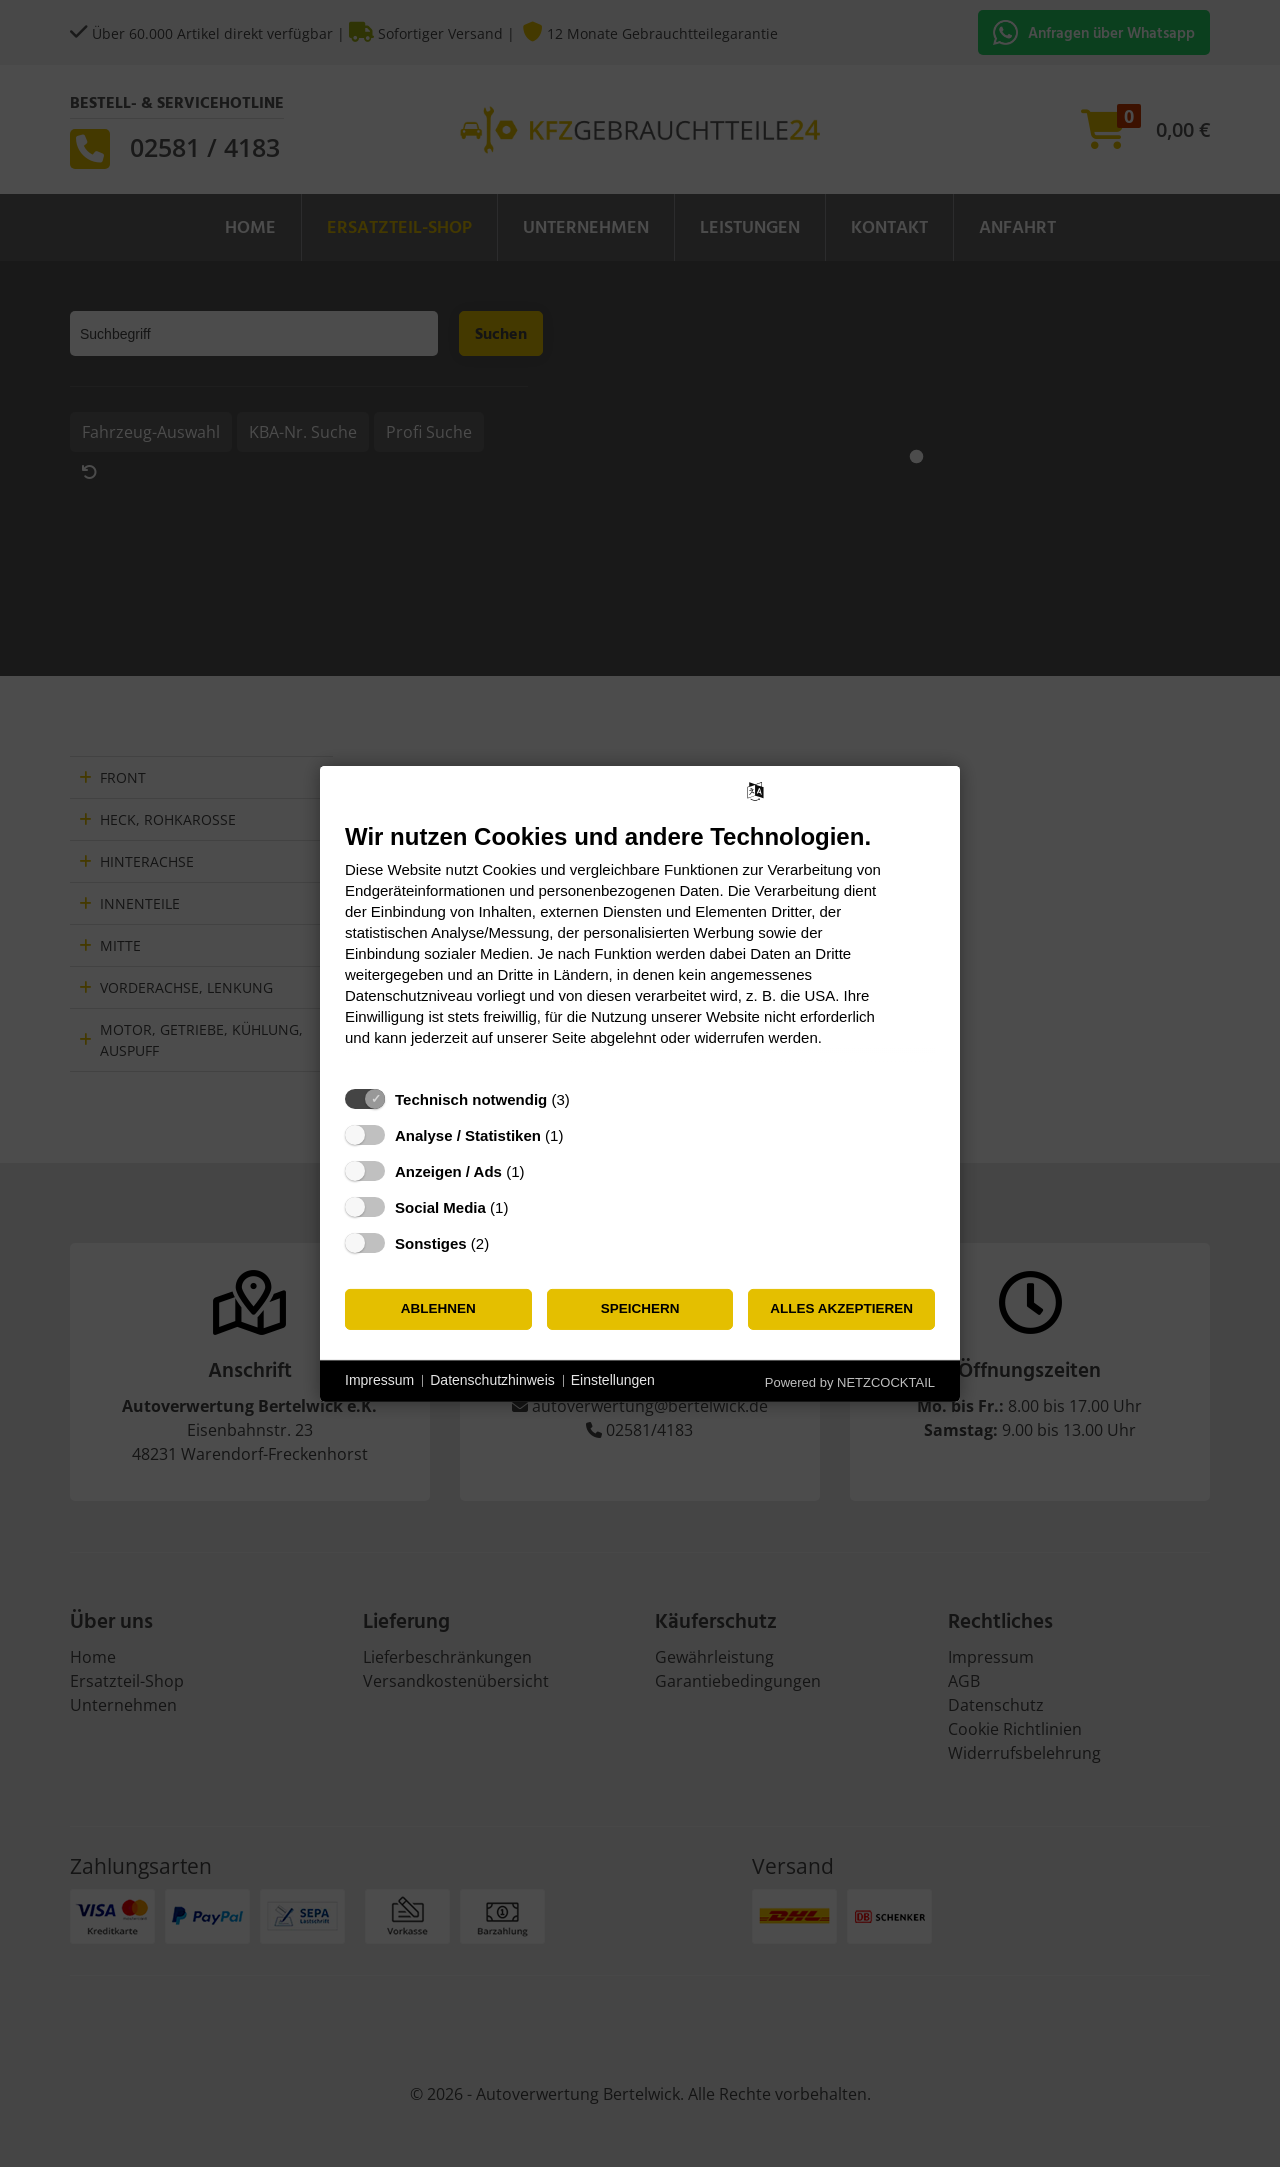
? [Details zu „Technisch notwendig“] (588, 1098)
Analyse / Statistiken (468, 1134)
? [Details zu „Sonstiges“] (508, 1242)
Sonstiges (431, 1242)
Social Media (440, 1206)
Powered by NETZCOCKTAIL (850, 1381)
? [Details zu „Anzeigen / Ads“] (543, 1170)
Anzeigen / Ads (448, 1170)
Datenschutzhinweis (492, 1380)
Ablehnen (438, 1308)
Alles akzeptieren (841, 1308)
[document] (640, 948)
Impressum (379, 1380)
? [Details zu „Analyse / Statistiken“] (582, 1134)
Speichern (640, 1308)
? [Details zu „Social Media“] (527, 1206)
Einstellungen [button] (613, 1380)
